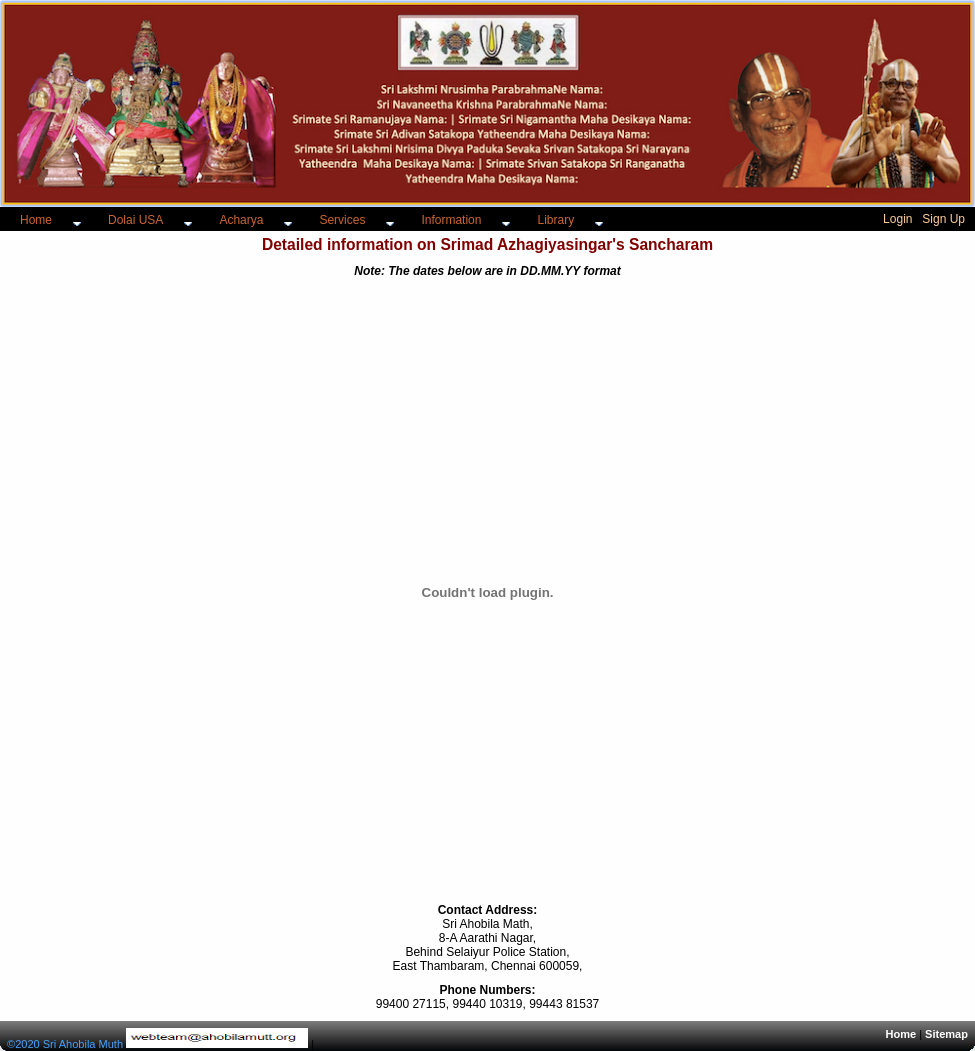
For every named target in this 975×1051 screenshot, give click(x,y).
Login (897, 219)
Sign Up (943, 219)
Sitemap (946, 1034)
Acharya (241, 220)
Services (342, 220)
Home (36, 220)
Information (451, 220)
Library (555, 220)
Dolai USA (135, 220)
